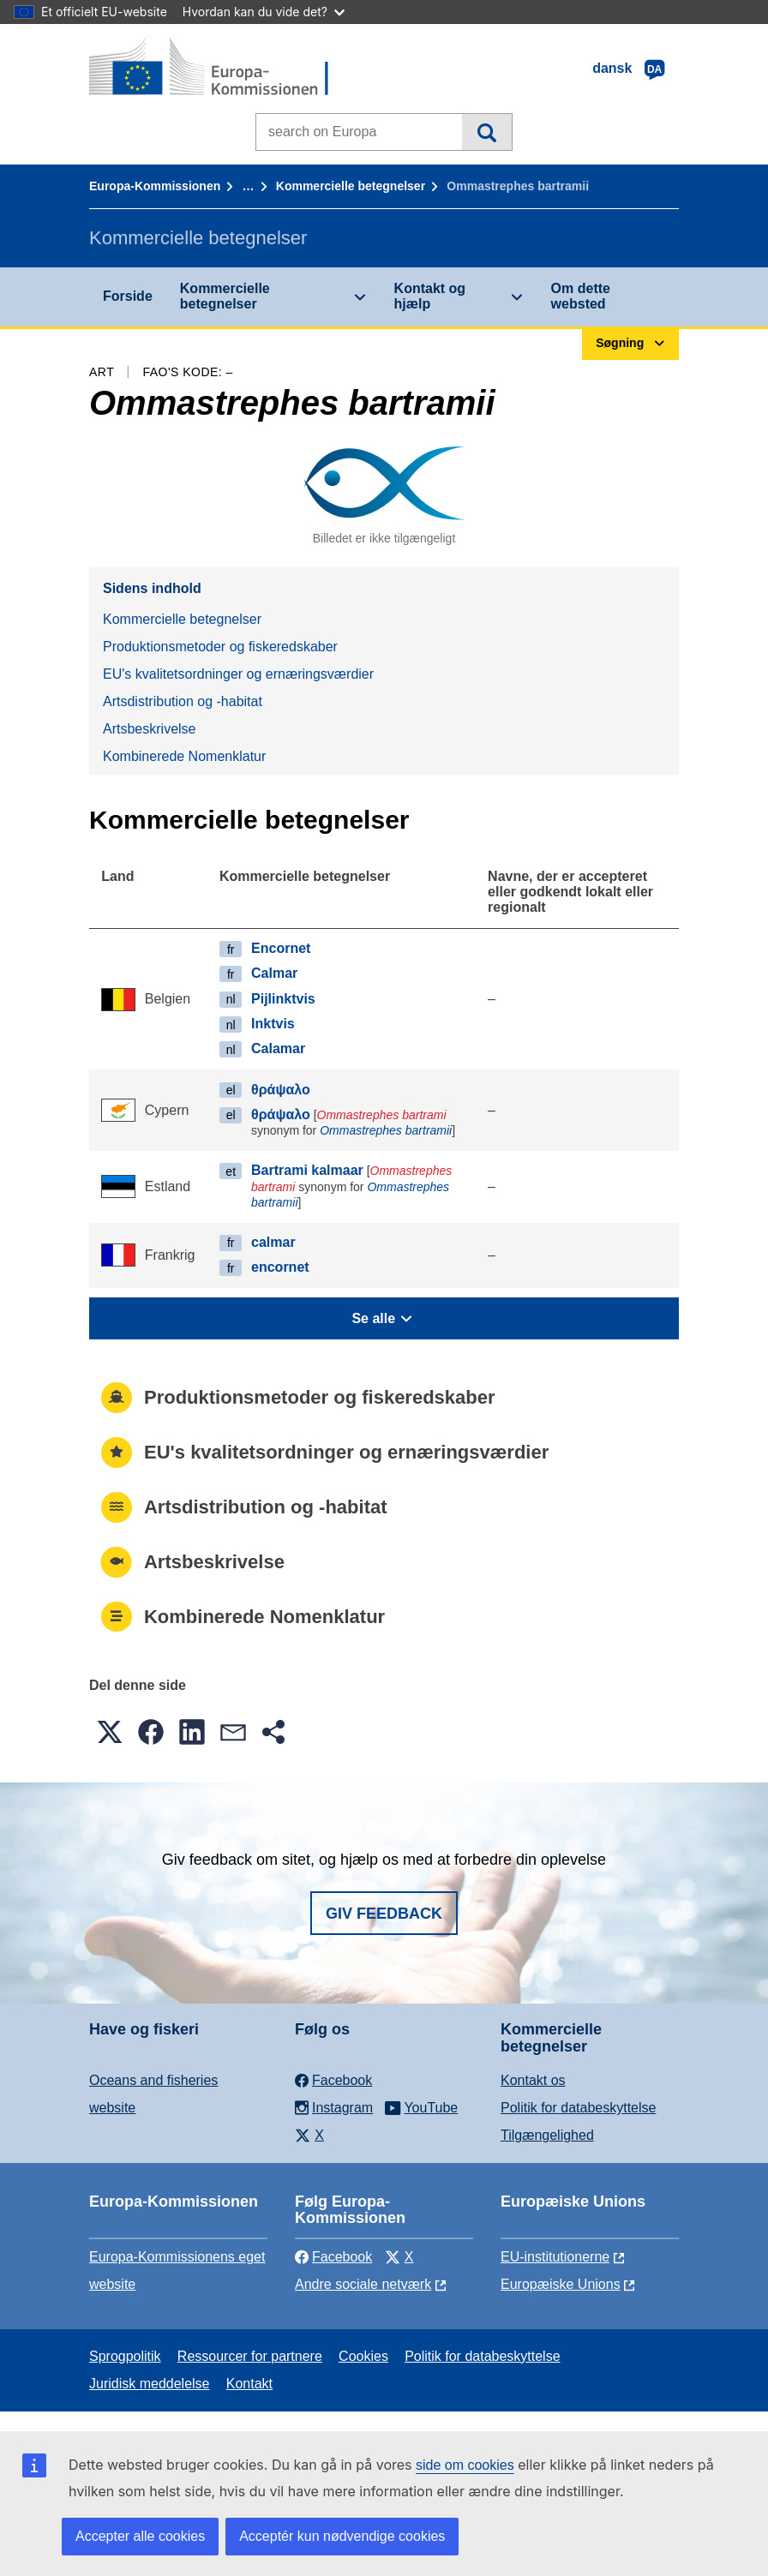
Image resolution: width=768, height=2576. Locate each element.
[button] (110, 1732)
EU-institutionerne (555, 2257)
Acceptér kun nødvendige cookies (342, 2536)
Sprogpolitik (125, 2356)
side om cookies (465, 2465)
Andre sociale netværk (363, 2284)
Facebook (333, 2257)
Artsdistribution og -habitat (182, 701)
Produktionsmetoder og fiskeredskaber (220, 646)
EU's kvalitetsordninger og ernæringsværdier (238, 674)
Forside (128, 296)
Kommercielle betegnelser (350, 186)
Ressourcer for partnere (249, 2356)
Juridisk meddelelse (149, 2383)
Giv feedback (384, 1913)
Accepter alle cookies (140, 2536)
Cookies (363, 2356)
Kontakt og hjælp (430, 296)
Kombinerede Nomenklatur (184, 756)
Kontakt (249, 2383)
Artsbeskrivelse (149, 729)
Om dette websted (580, 296)
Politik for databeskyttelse (578, 2107)
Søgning (486, 132)
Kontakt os (533, 2080)
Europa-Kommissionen (154, 186)
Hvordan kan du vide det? (264, 11)
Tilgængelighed (547, 2135)
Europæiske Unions (561, 2284)
